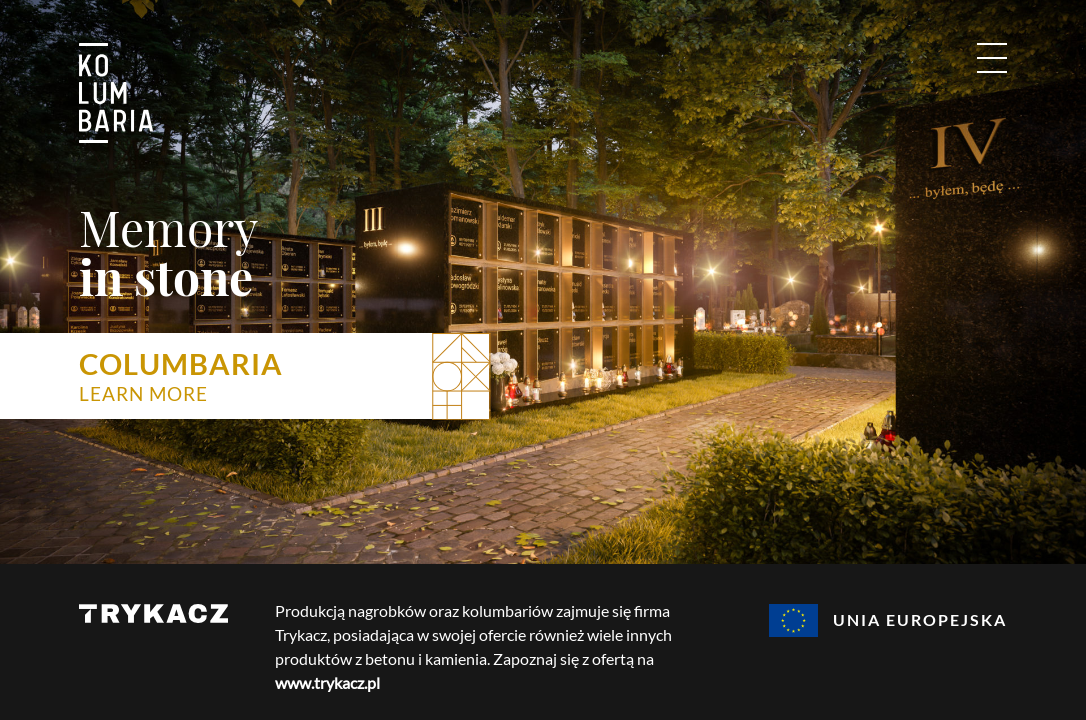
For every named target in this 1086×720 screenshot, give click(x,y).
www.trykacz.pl (327, 682)
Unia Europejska (888, 620)
